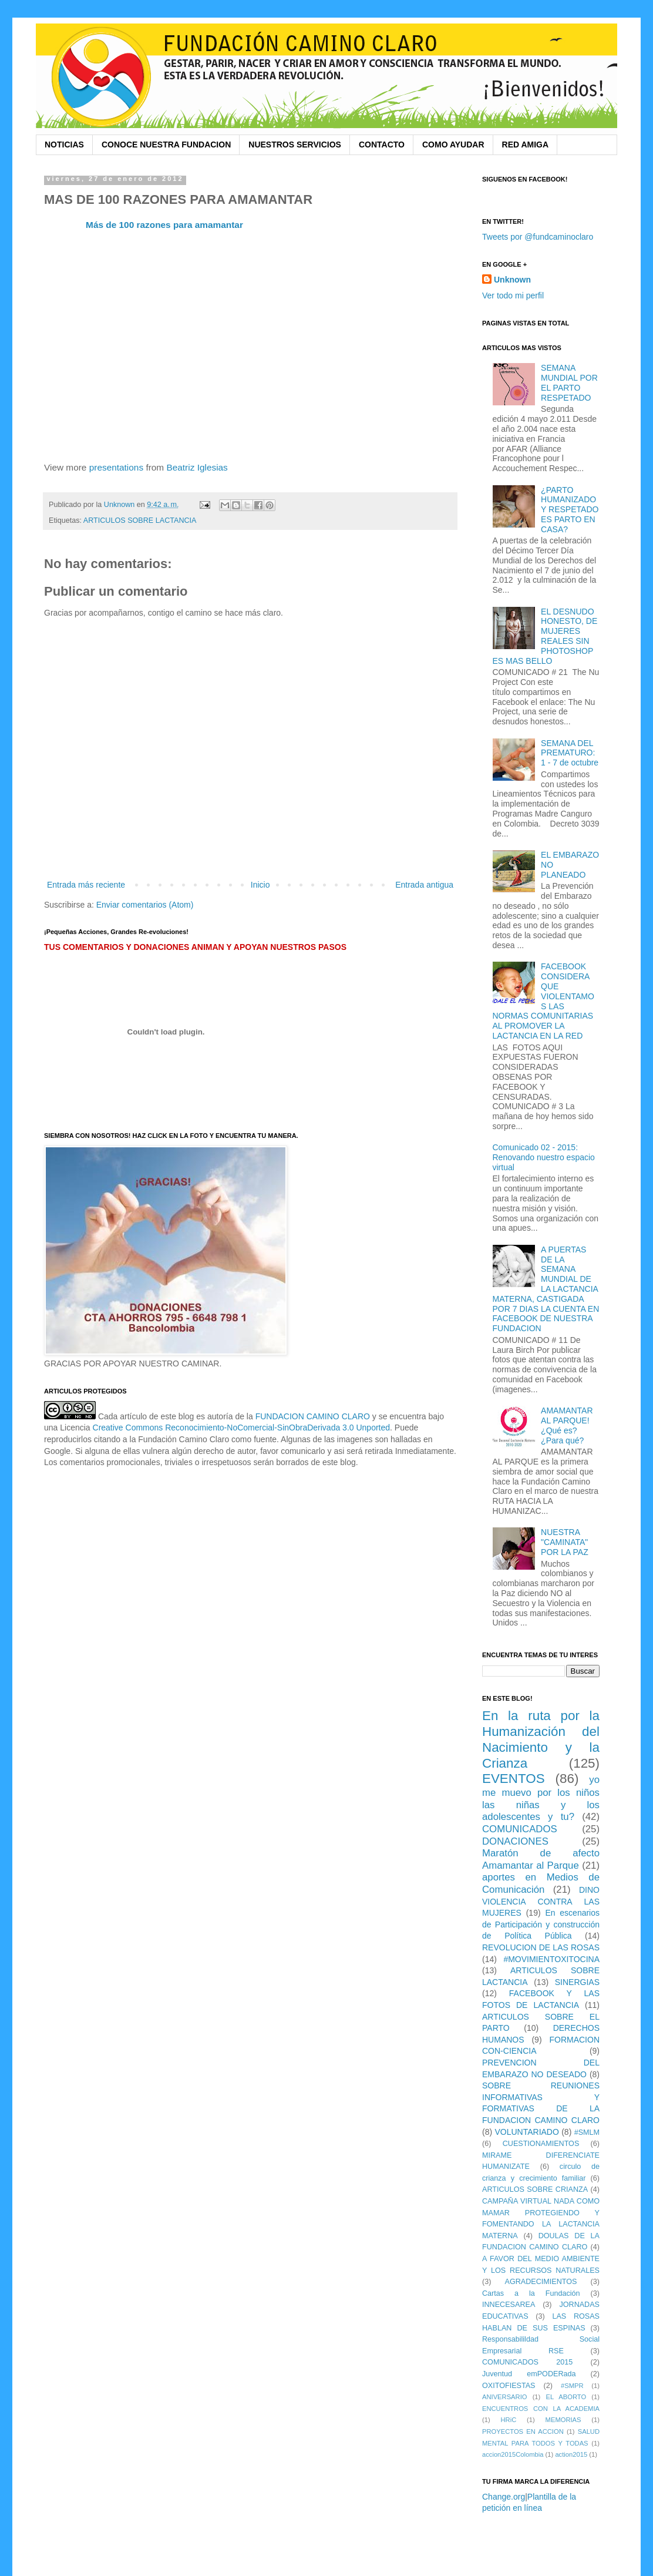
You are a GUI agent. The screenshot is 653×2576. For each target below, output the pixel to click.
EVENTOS (513, 1778)
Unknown (512, 279)
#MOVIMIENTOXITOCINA (551, 1959)
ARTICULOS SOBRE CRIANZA (535, 2189)
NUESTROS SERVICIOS (294, 144)
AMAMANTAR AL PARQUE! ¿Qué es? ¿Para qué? (567, 1425)
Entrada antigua (424, 884)
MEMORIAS (563, 2419)
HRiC (509, 2419)
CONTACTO (382, 144)
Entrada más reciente (86, 884)
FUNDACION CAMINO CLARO (312, 1416)
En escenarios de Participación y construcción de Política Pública (541, 1924)
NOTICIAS (64, 144)
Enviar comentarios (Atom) (145, 904)
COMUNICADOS (519, 1829)
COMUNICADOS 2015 (527, 2362)
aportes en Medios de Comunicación (541, 1883)
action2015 (571, 2454)
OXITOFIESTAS (509, 2386)
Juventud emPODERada (529, 2374)
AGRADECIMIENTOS (541, 2282)
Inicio (260, 884)
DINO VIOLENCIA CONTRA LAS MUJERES (541, 1901)
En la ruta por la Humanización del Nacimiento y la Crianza (541, 1739)
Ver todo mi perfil (513, 295)
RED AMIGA (525, 144)
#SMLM (587, 2132)
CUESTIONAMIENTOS (541, 2144)
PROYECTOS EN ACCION (523, 2431)
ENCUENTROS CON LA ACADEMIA (541, 2408)
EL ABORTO (566, 2396)
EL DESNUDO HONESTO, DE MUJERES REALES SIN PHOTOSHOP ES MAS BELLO (545, 636)
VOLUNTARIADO (526, 2132)
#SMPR (572, 2385)
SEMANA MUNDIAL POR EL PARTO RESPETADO (569, 382)
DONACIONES (515, 1841)
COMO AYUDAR (453, 144)
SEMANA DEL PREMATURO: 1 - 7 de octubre (569, 753)
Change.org (503, 2496)
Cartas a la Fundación (531, 2293)
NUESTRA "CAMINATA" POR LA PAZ (564, 1542)
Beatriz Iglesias (196, 467)
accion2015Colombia (512, 2454)
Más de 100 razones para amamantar (164, 225)
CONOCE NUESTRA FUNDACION (166, 144)
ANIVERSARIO (504, 2396)
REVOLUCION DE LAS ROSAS (541, 1947)
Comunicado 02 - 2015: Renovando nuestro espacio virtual (544, 1157)
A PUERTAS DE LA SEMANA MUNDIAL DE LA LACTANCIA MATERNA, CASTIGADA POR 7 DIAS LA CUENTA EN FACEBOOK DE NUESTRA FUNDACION (546, 1289)
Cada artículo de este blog (146, 1416)
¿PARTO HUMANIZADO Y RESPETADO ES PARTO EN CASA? (569, 509)
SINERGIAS (577, 1982)
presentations (116, 467)
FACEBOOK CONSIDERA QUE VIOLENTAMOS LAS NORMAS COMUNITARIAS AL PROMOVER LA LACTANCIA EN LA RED (543, 1001)
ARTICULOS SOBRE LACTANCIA (140, 520)
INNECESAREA (508, 2304)
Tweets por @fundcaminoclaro (537, 236)
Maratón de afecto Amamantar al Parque (541, 1859)
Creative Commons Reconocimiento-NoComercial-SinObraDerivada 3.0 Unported (242, 1427)
